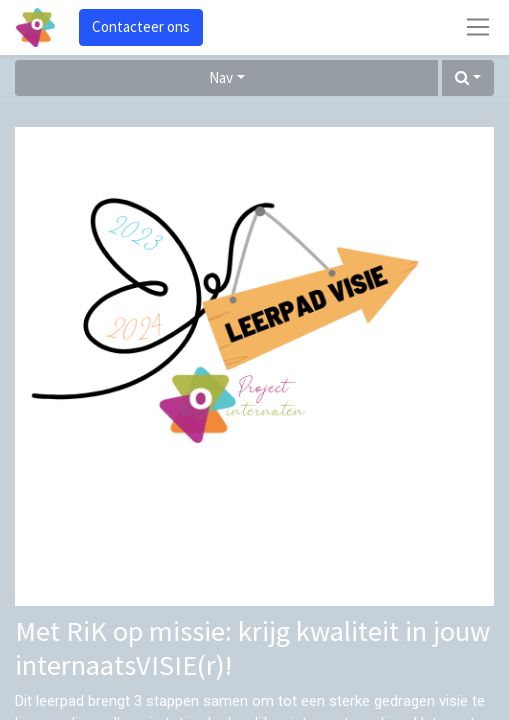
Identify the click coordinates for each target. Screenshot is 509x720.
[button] (468, 78)
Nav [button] (221, 77)
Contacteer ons (141, 26)
